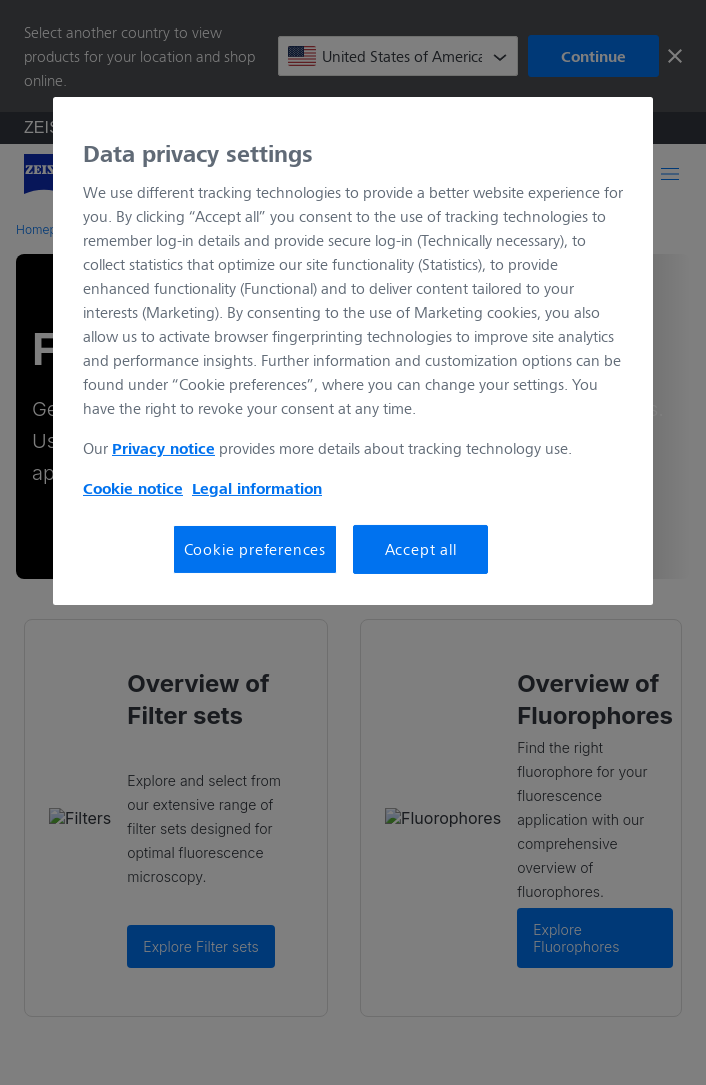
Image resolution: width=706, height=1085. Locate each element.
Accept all (421, 548)
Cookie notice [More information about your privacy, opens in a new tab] (133, 488)
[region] (353, 351)
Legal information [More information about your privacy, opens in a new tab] (257, 488)
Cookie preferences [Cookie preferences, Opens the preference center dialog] (255, 548)
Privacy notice (163, 448)
